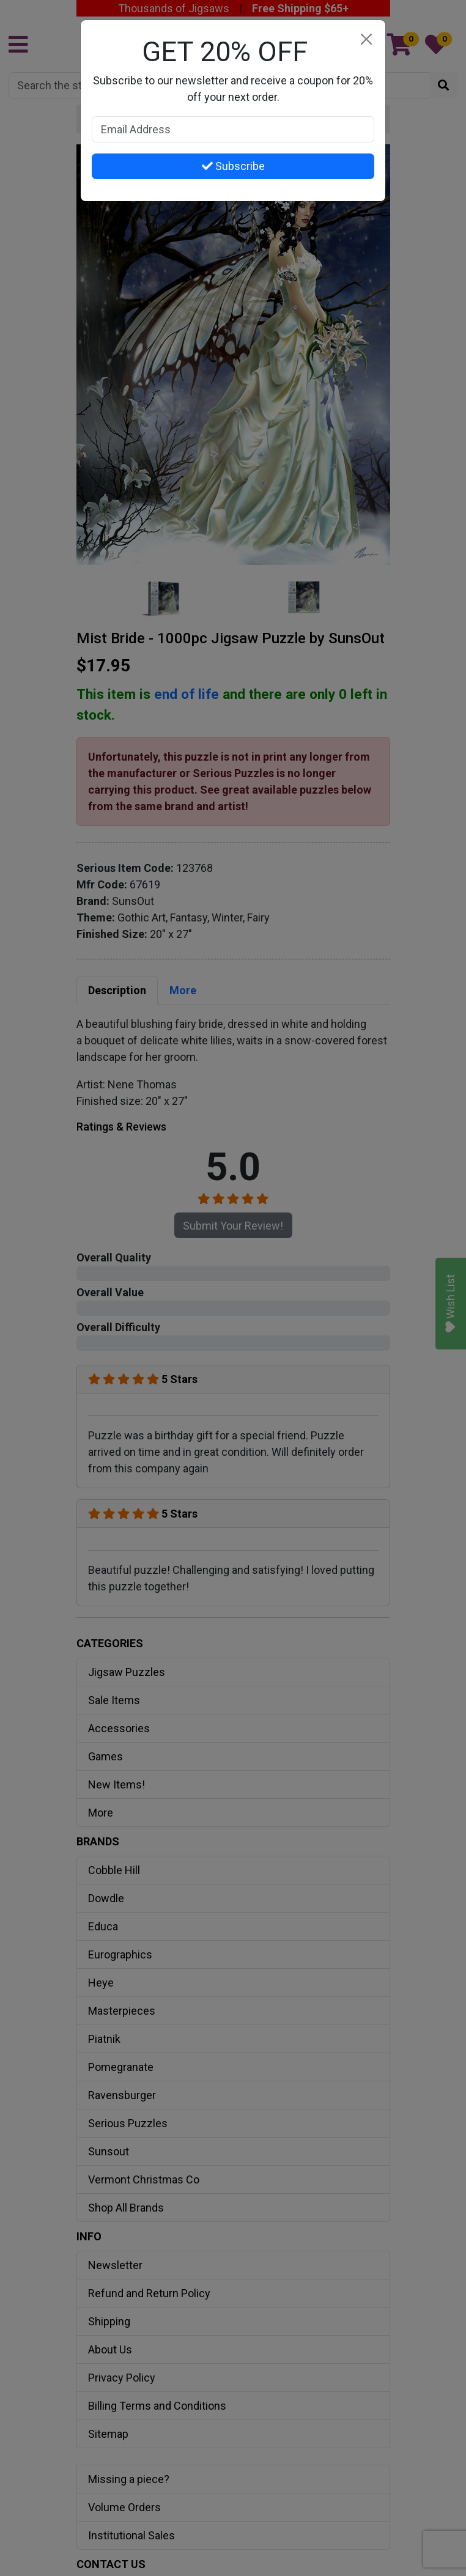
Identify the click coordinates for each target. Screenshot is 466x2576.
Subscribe (233, 166)
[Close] (366, 39)
